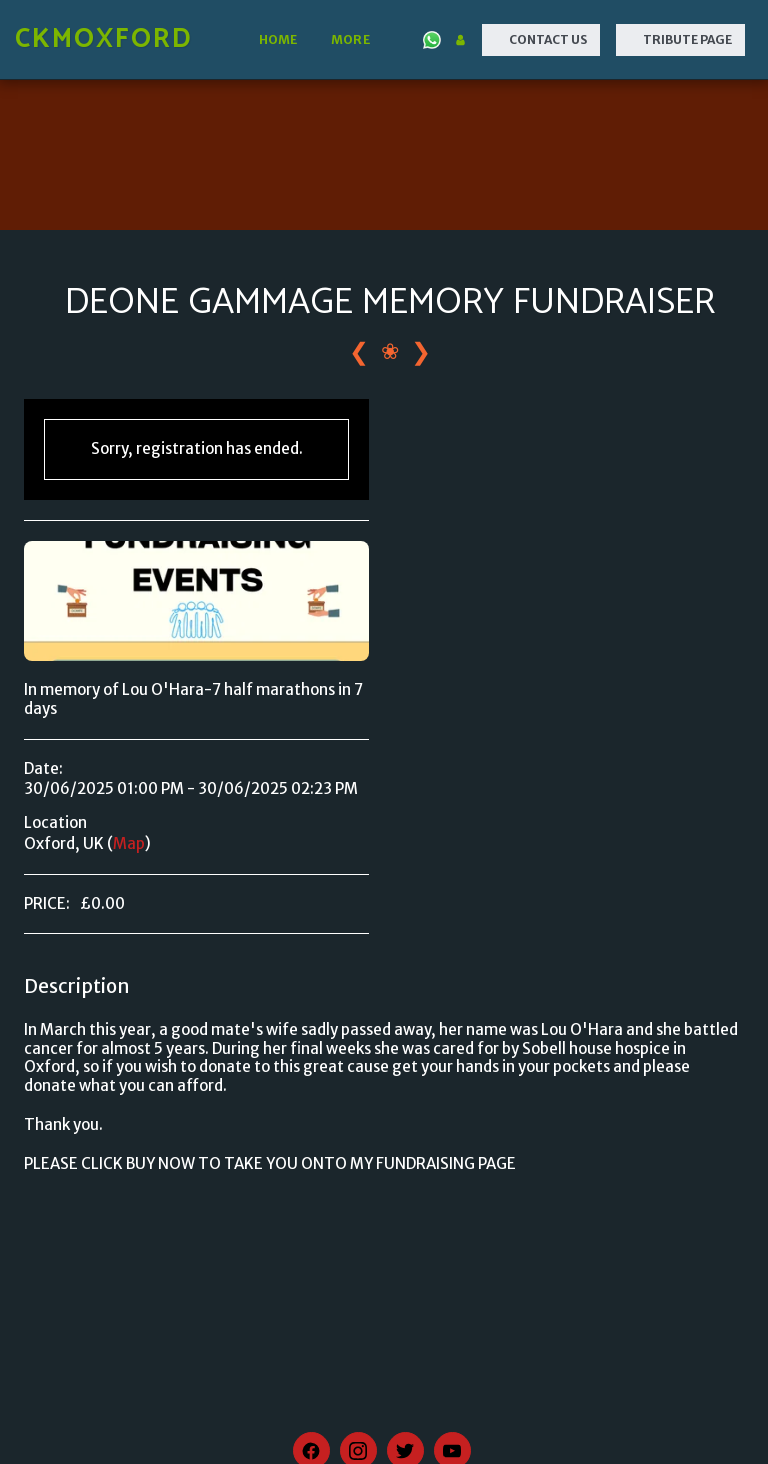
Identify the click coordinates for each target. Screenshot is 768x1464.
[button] (432, 40)
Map (129, 843)
